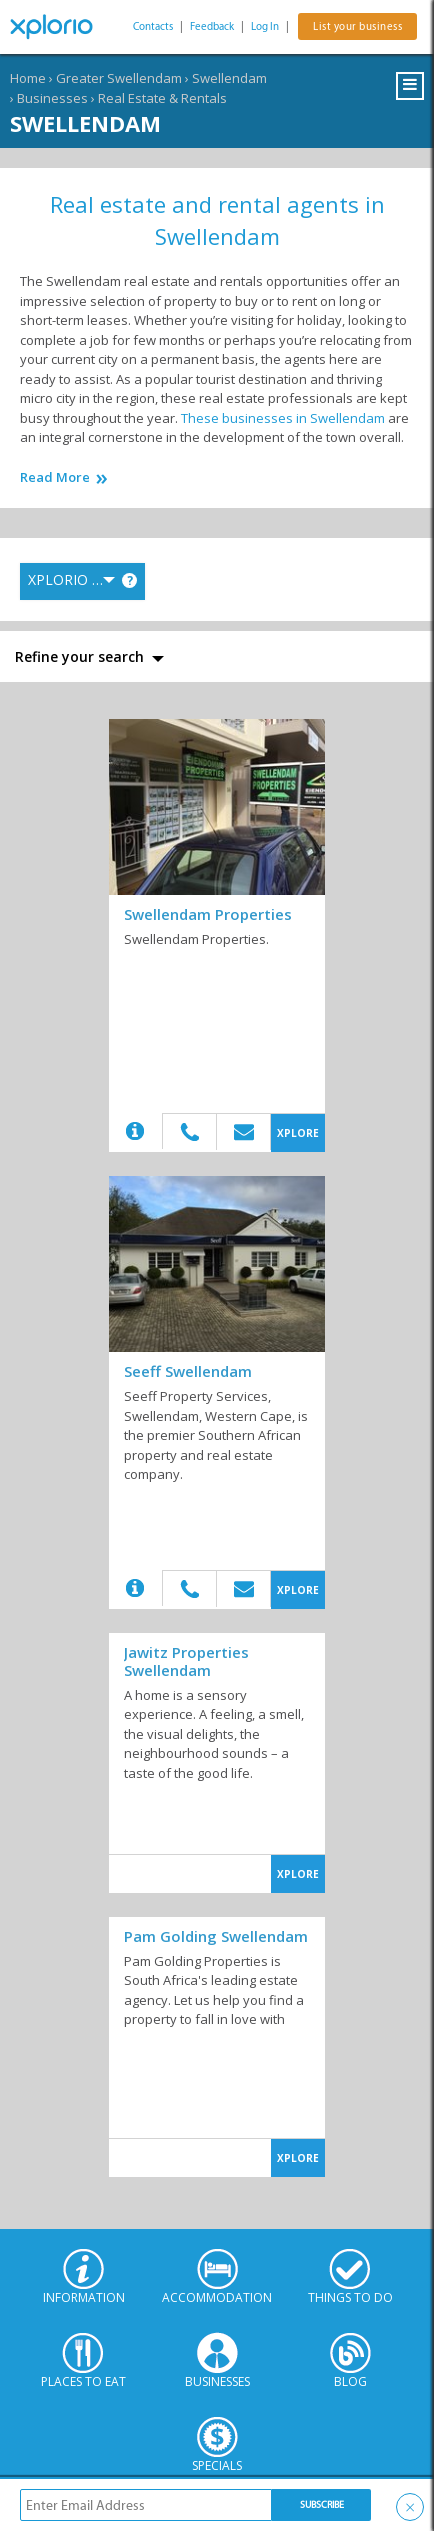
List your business (357, 26)
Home (28, 78)
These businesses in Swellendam (283, 418)
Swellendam (229, 78)
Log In (265, 26)
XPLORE (298, 1133)
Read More (55, 477)
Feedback (212, 26)
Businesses (52, 98)
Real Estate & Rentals (162, 98)
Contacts (153, 26)
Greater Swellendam (119, 78)
